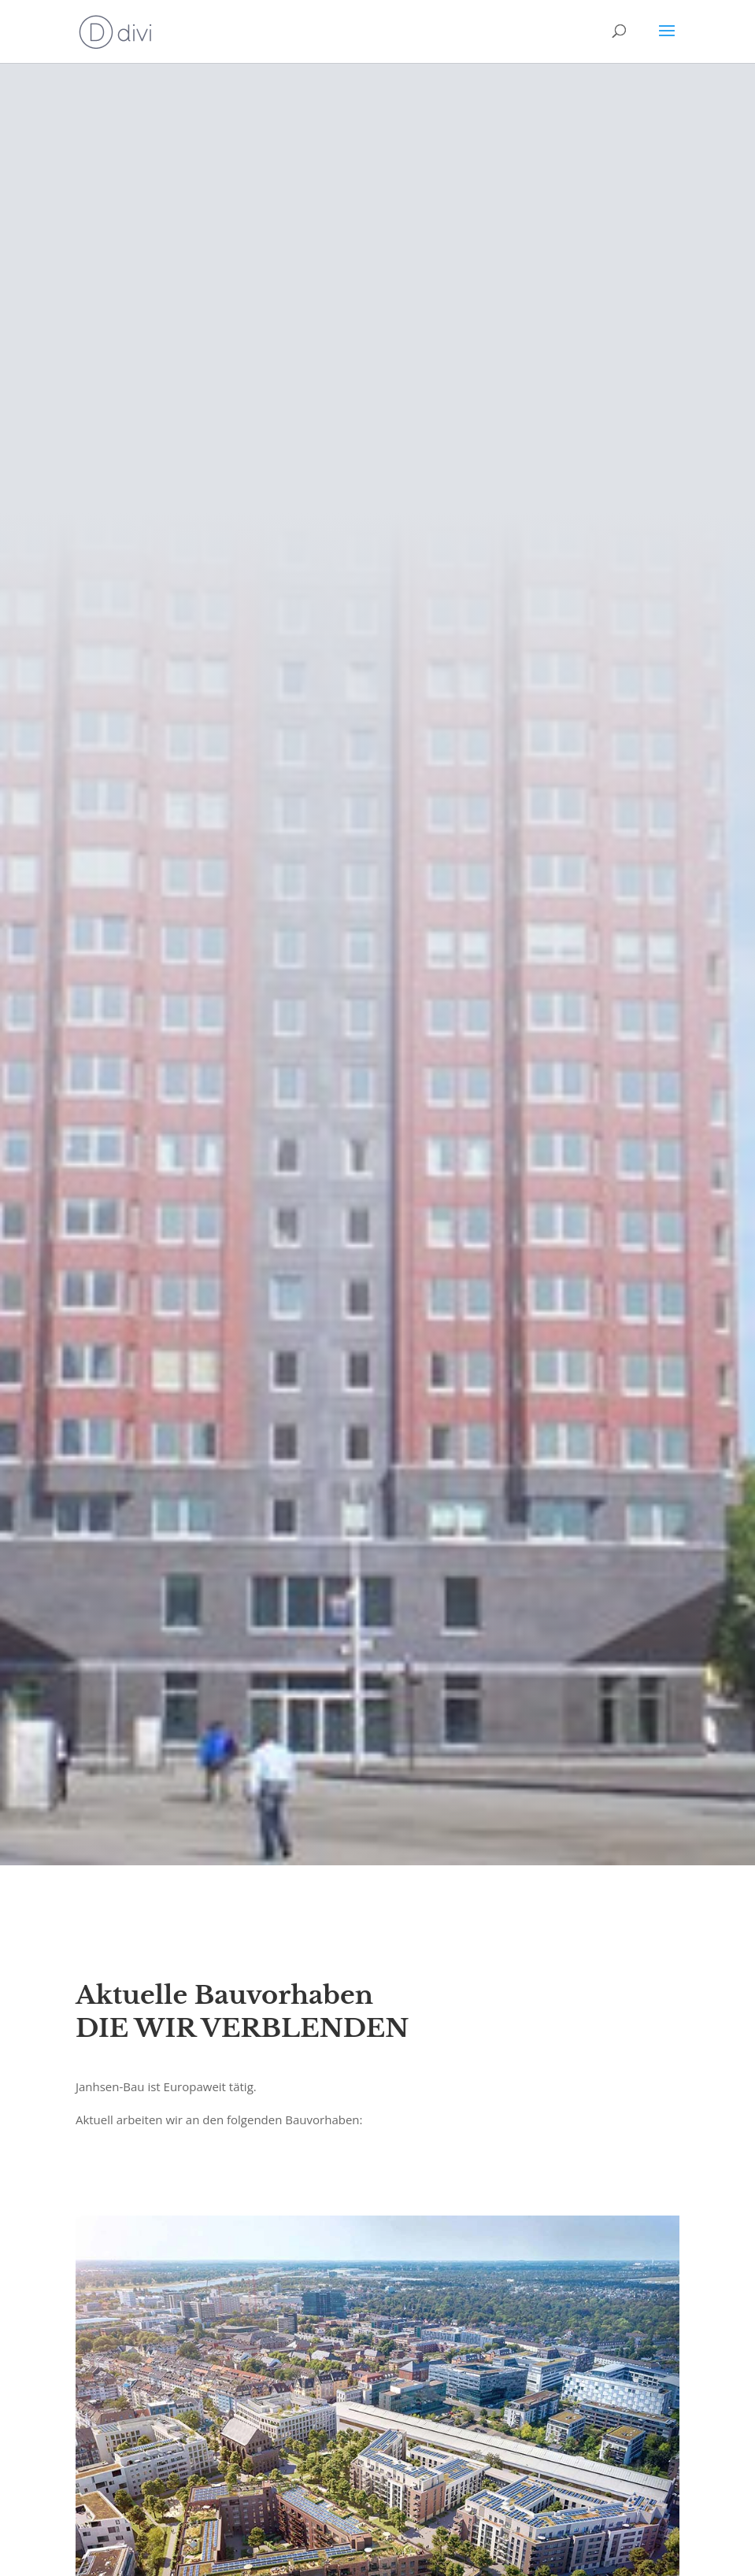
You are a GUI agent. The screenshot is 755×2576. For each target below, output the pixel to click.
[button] (34, 2541)
